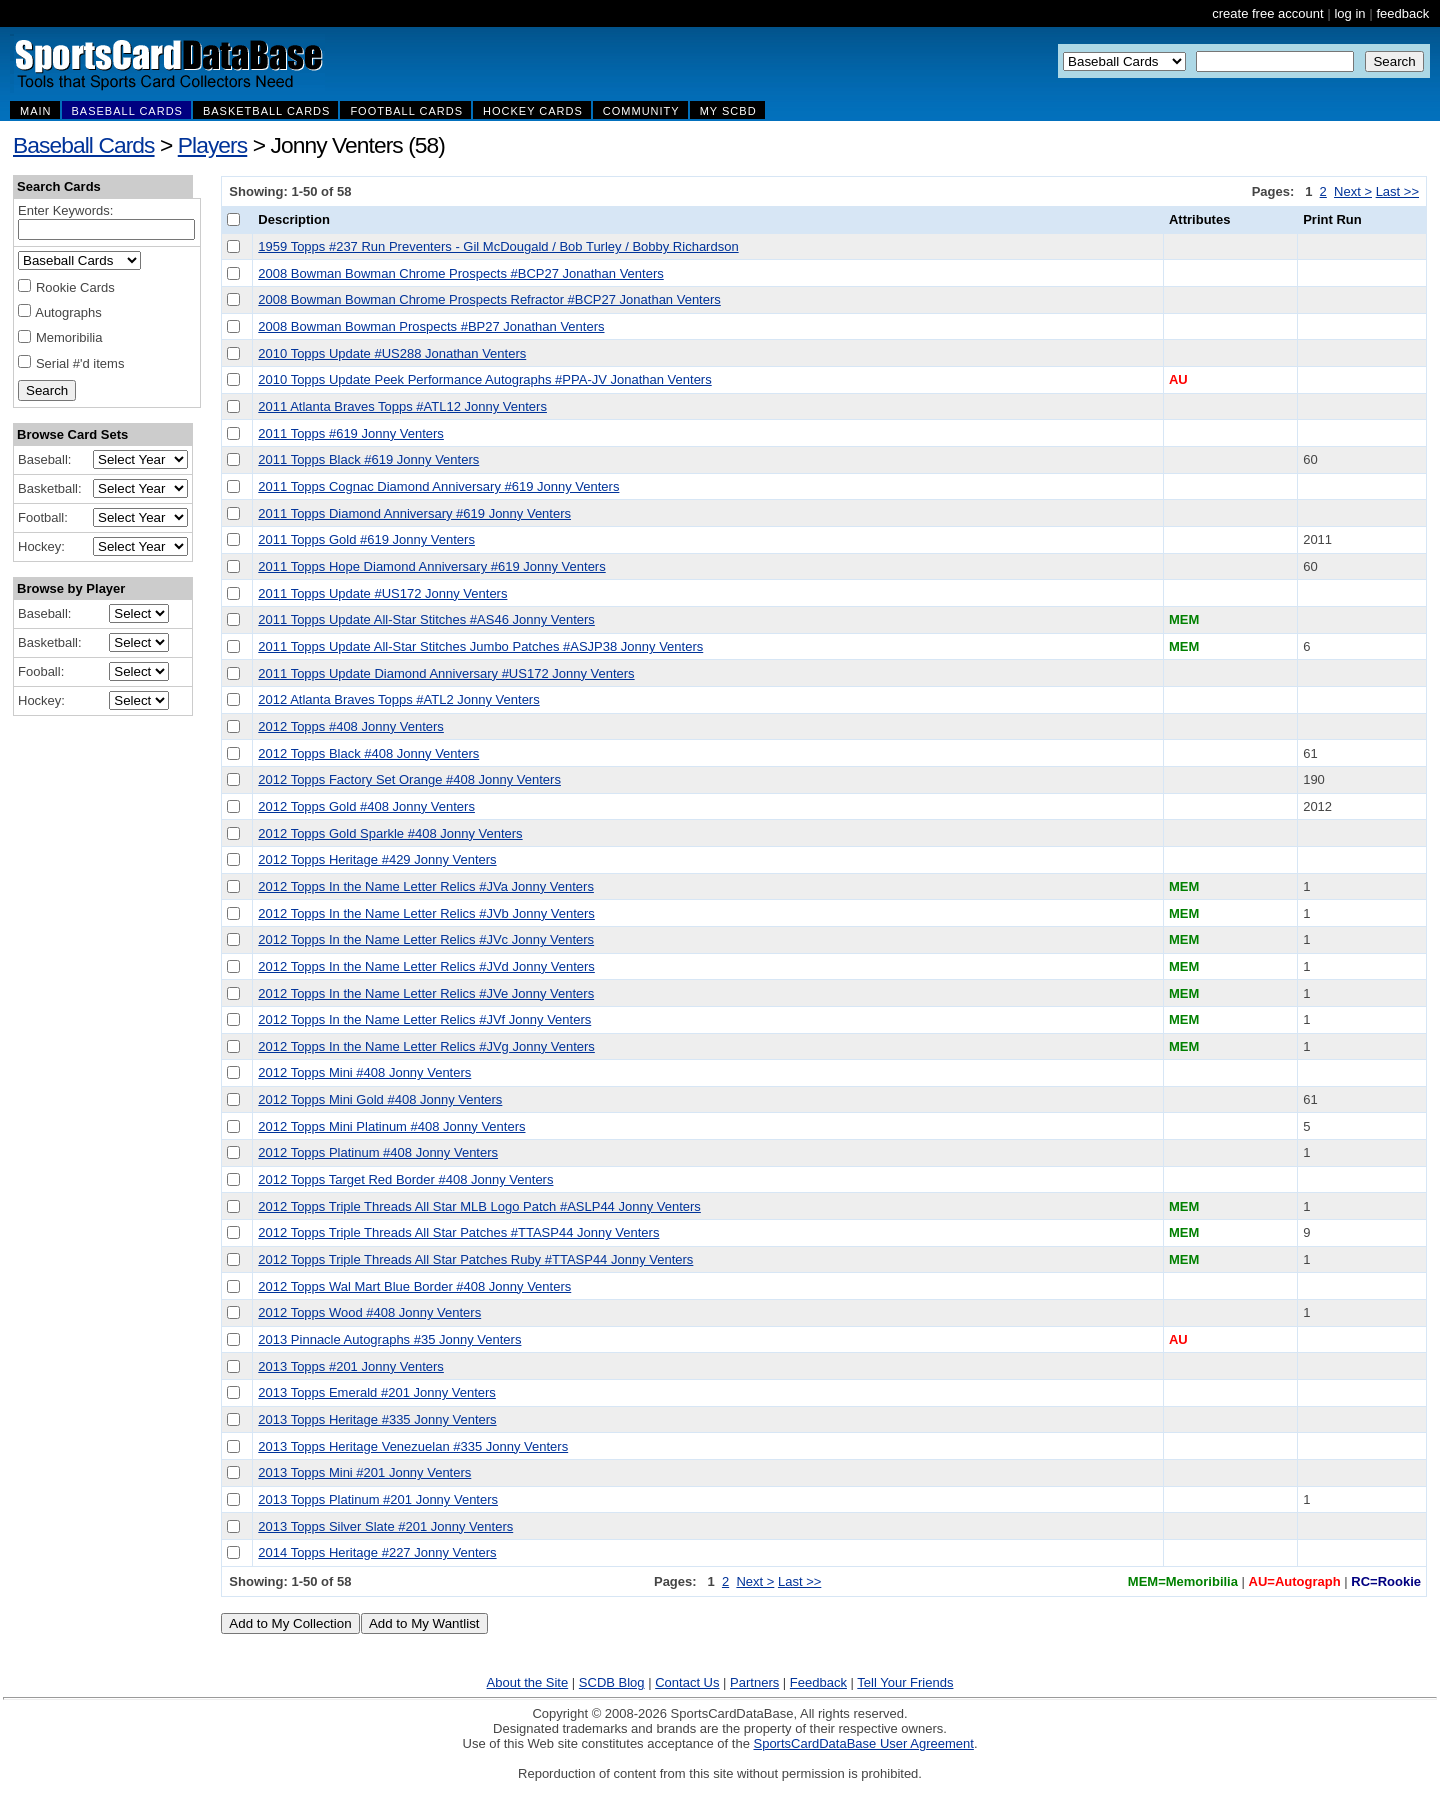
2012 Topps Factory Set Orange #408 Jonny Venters (409, 779)
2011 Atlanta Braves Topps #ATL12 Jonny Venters (402, 406)
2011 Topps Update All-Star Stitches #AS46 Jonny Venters (426, 619)
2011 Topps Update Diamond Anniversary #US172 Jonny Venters (446, 673)
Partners (754, 1682)
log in (1349, 13)
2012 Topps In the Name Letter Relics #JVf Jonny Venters (424, 1019)
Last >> (1397, 191)
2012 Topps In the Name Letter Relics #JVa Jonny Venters (426, 886)
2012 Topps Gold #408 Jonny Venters (366, 806)
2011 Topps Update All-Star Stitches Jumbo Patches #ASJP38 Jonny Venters (480, 646)
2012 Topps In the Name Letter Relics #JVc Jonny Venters (426, 939)
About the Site (528, 1682)
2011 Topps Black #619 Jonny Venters (368, 459)
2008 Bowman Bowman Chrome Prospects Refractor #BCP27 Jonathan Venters (489, 299)
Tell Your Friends (905, 1682)
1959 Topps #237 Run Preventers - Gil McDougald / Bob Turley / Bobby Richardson (498, 246)
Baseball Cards (84, 145)
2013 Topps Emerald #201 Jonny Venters (377, 1392)
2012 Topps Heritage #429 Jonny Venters (377, 859)
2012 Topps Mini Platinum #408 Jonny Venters (391, 1126)
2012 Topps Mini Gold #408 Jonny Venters (380, 1099)
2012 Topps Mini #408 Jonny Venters (364, 1072)
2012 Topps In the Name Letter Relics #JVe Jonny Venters (426, 993)
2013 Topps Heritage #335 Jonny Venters (377, 1419)
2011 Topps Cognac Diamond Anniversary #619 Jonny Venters (438, 486)
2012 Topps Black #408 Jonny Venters (368, 753)
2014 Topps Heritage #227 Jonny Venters (377, 1552)
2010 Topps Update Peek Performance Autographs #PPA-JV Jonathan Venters (484, 379)
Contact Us (687, 1682)
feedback (1402, 13)
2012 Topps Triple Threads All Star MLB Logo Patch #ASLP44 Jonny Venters (479, 1206)
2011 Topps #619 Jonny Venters (351, 433)
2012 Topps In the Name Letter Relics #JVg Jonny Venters (426, 1046)
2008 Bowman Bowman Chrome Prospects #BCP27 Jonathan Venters (460, 273)
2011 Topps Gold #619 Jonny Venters (366, 539)
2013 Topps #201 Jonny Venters (351, 1366)
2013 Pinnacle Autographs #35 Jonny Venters (389, 1339)
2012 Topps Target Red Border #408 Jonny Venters (405, 1179)
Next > (1353, 191)
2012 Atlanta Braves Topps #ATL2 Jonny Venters (398, 699)
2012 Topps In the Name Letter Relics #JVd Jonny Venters (426, 966)
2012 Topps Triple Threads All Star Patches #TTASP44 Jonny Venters (458, 1232)
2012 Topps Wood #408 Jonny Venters (369, 1312)
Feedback (818, 1682)
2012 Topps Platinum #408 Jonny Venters (378, 1152)
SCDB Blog (612, 1682)
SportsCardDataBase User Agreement (863, 1743)
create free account (1267, 13)
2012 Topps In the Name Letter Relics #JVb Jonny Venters (426, 913)
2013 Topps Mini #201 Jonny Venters (364, 1472)
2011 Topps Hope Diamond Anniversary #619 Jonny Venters (431, 566)
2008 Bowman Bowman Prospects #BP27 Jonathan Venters (431, 326)
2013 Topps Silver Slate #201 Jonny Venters (385, 1526)
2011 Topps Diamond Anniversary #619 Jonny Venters (414, 513)
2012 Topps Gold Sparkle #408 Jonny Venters (390, 833)
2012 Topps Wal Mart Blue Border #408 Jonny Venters (414, 1286)
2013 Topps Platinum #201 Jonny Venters (378, 1499)
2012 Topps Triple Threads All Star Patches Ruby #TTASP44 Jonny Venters (475, 1259)
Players (213, 145)
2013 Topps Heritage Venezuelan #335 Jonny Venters (413, 1446)
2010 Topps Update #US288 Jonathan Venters (392, 353)
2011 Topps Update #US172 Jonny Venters (382, 593)
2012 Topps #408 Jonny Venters (351, 726)
